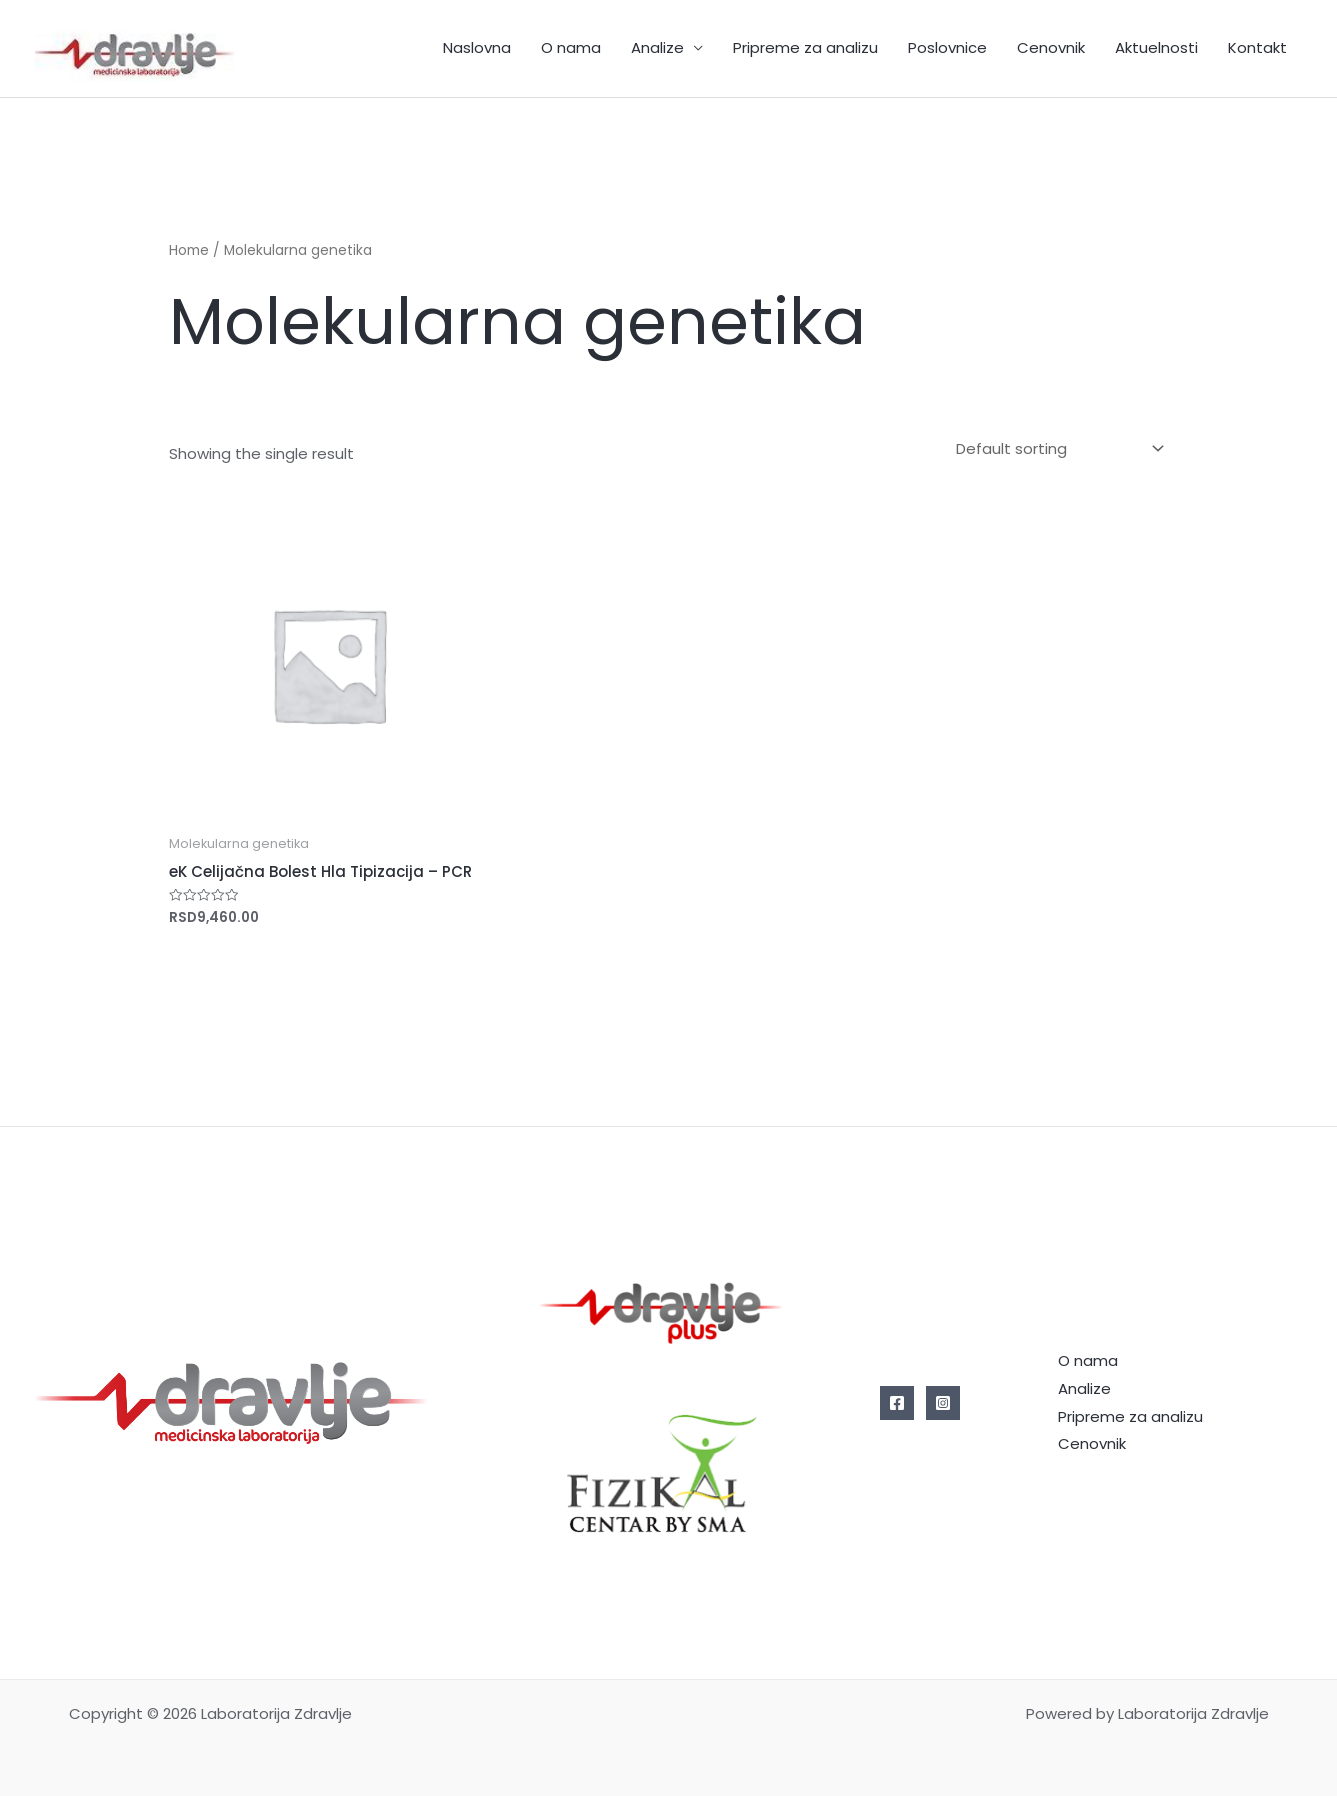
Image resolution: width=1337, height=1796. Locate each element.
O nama (571, 47)
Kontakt (1257, 47)
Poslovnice (947, 47)
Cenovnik (1051, 47)
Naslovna (477, 47)
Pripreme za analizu (805, 47)
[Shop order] (1056, 449)
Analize (657, 47)
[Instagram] (943, 1403)
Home (189, 250)
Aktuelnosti (1156, 47)
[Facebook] (897, 1403)
